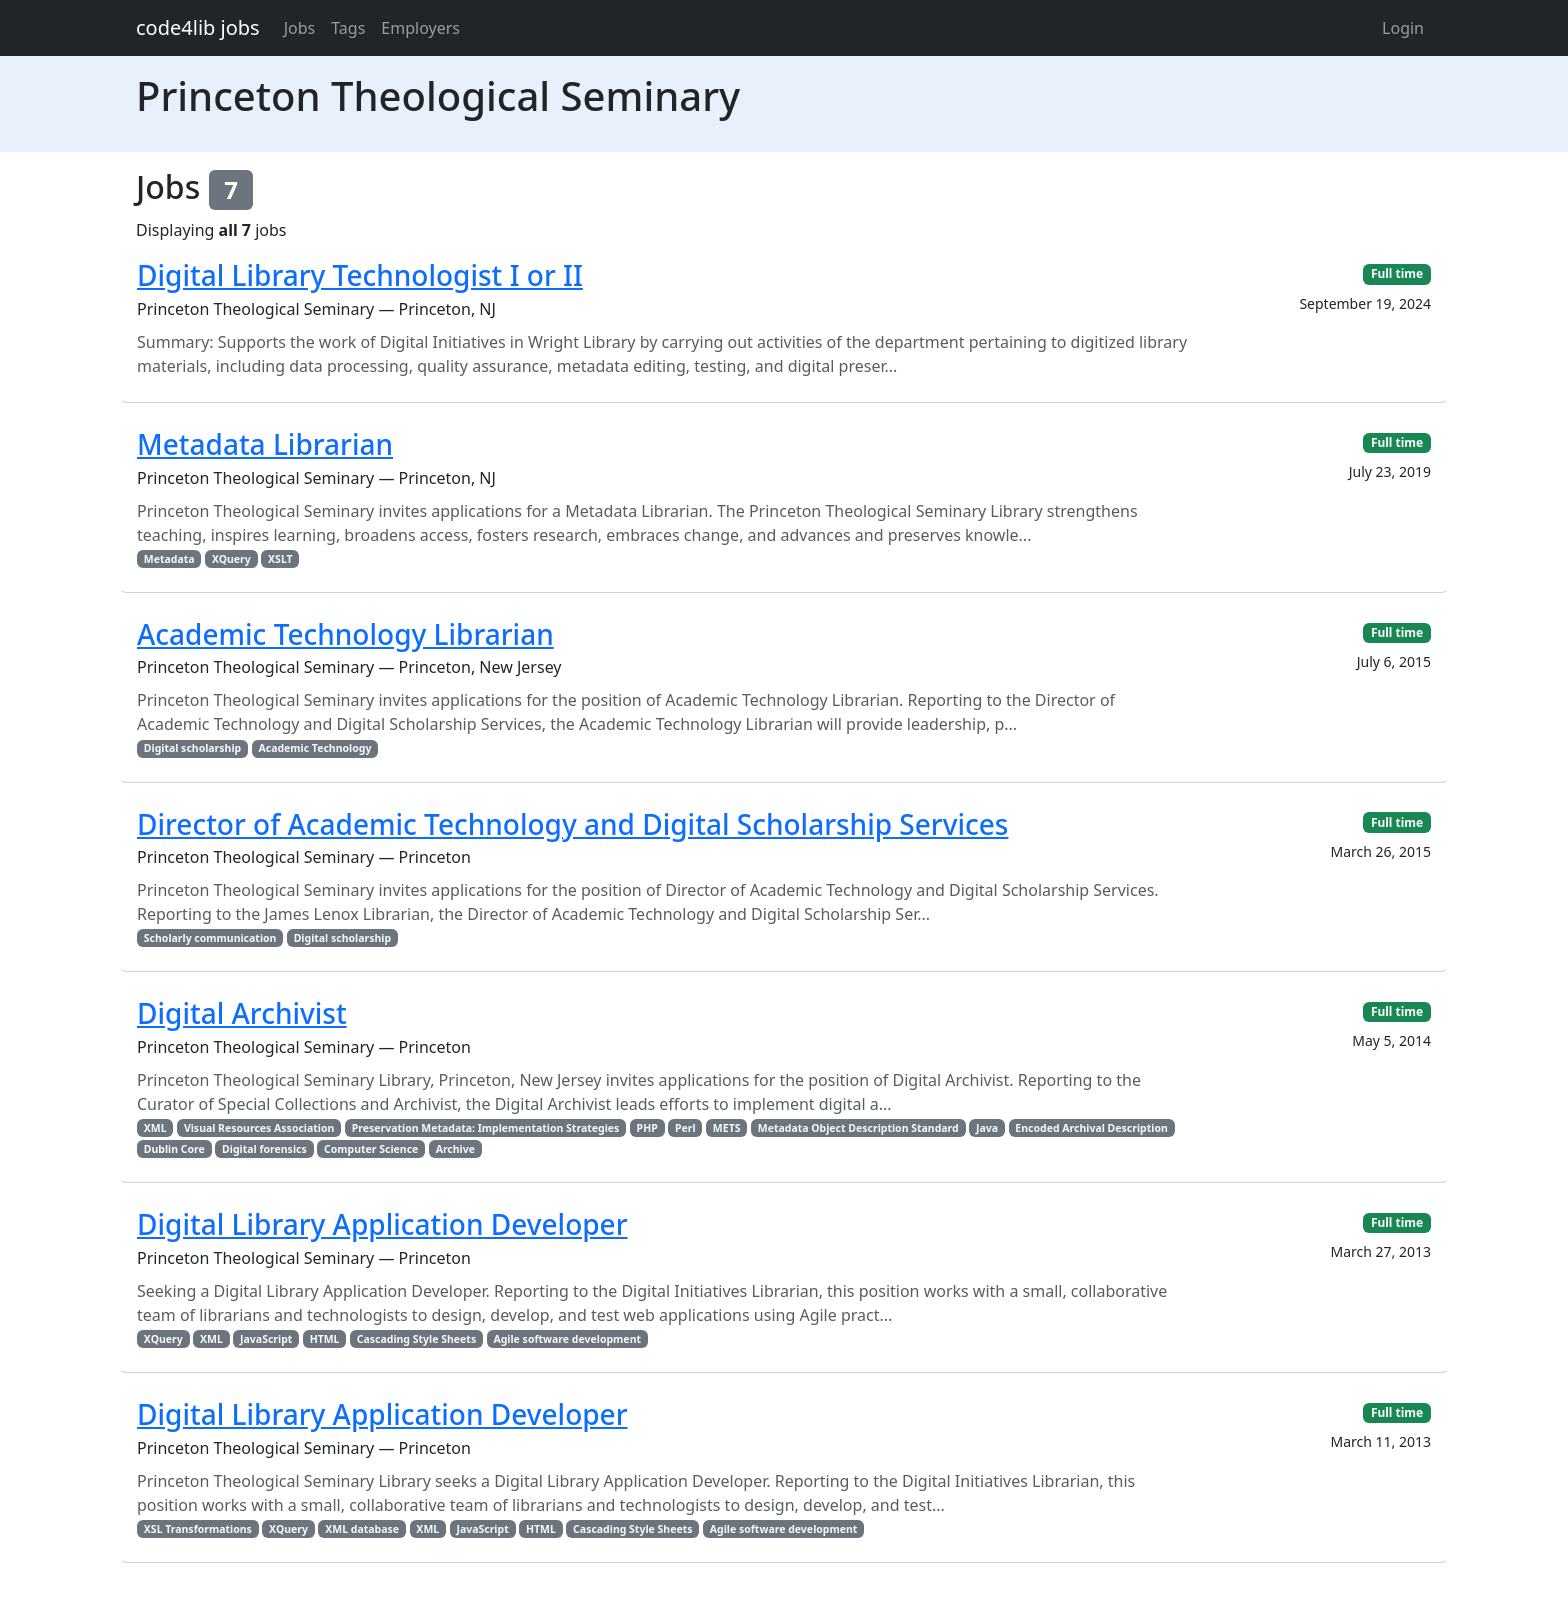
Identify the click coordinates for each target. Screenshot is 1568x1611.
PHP (647, 1128)
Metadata (169, 559)
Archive (455, 1149)
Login (1403, 28)
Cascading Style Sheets (416, 1339)
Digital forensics (264, 1149)
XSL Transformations (198, 1529)
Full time (1397, 273)
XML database (362, 1529)
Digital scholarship (192, 748)
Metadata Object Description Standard (858, 1128)
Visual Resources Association (259, 1128)
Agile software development (567, 1339)
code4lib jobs (198, 27)
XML (155, 1128)
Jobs (300, 28)
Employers (420, 28)
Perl (685, 1128)
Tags (348, 28)
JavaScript (266, 1339)
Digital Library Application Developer (382, 1224)
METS (727, 1128)
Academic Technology (314, 748)
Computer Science (371, 1149)
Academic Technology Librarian (345, 634)
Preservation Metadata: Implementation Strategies (486, 1128)
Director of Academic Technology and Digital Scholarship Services (572, 824)
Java (987, 1128)
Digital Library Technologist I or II (360, 275)
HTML (325, 1339)
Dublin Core (174, 1149)
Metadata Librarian (265, 444)
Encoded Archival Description (1091, 1128)
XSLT (280, 559)
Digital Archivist (242, 1013)
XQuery (231, 559)
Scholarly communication (210, 938)
